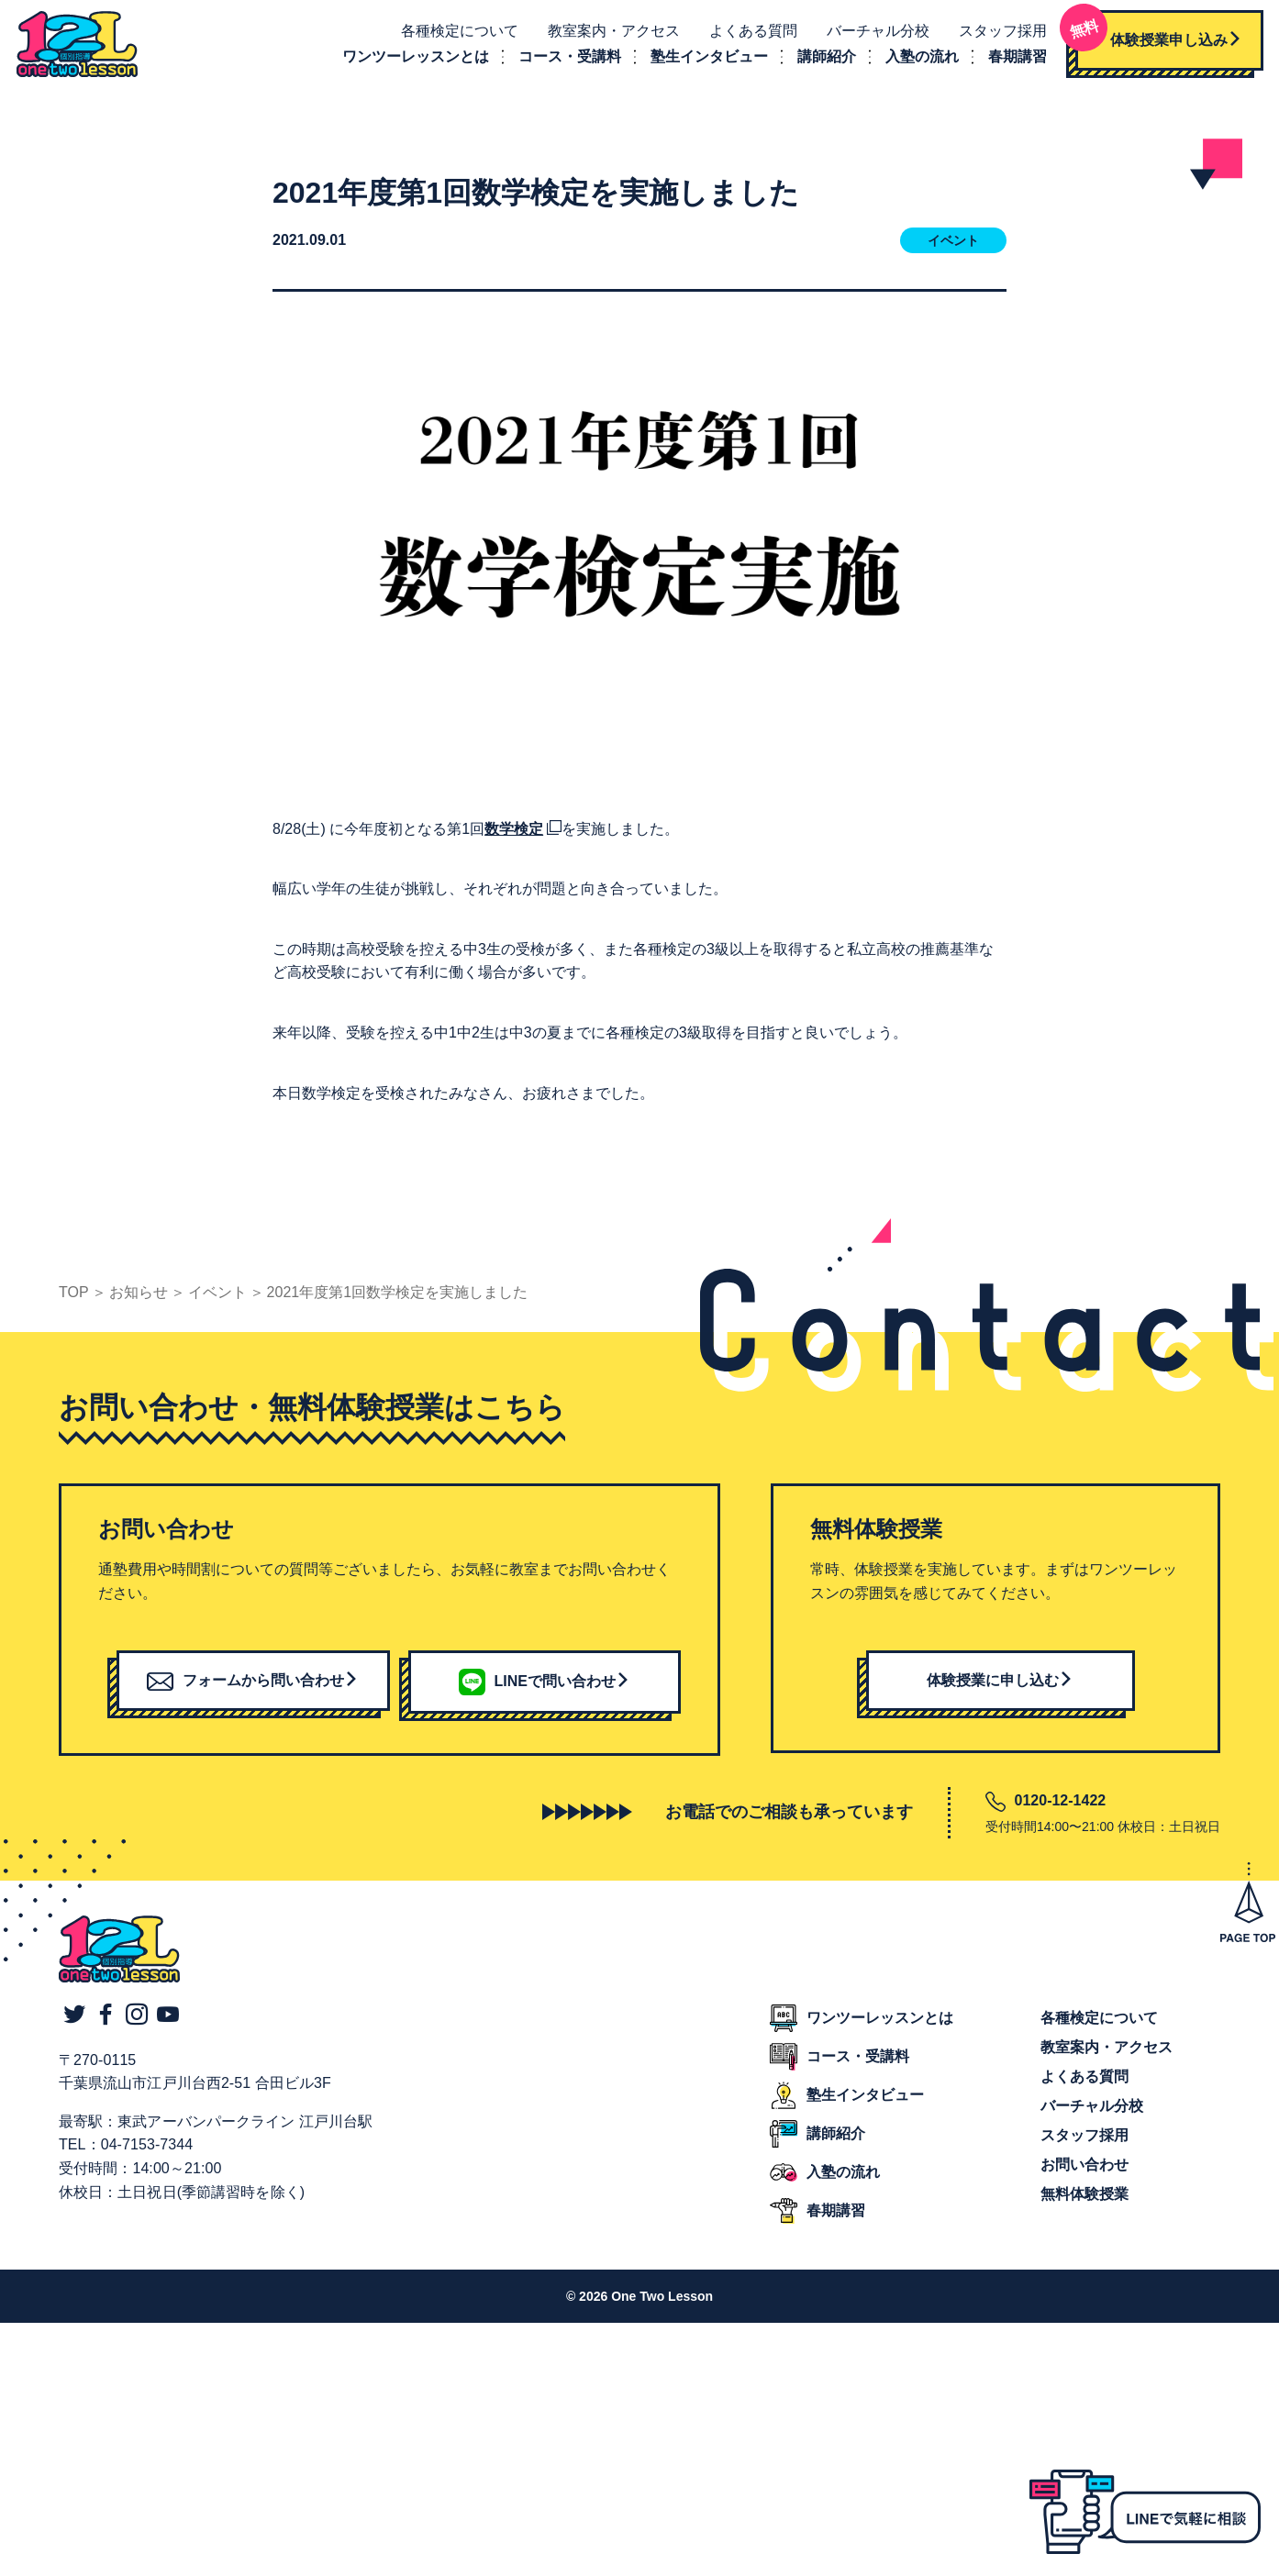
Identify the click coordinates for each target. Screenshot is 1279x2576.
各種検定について (455, 33)
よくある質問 (749, 33)
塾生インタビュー (704, 59)
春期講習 (1013, 59)
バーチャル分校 (873, 33)
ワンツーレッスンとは (411, 59)
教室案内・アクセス (609, 33)
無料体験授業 (1084, 2198)
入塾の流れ (917, 59)
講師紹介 (822, 59)
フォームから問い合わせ (253, 1685)
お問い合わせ (1084, 2169)
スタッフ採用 (998, 33)
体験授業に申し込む (1000, 1685)
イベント (953, 246)
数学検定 (513, 833)
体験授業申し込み (1154, 36)
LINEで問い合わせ (544, 1686)
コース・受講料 (565, 59)
